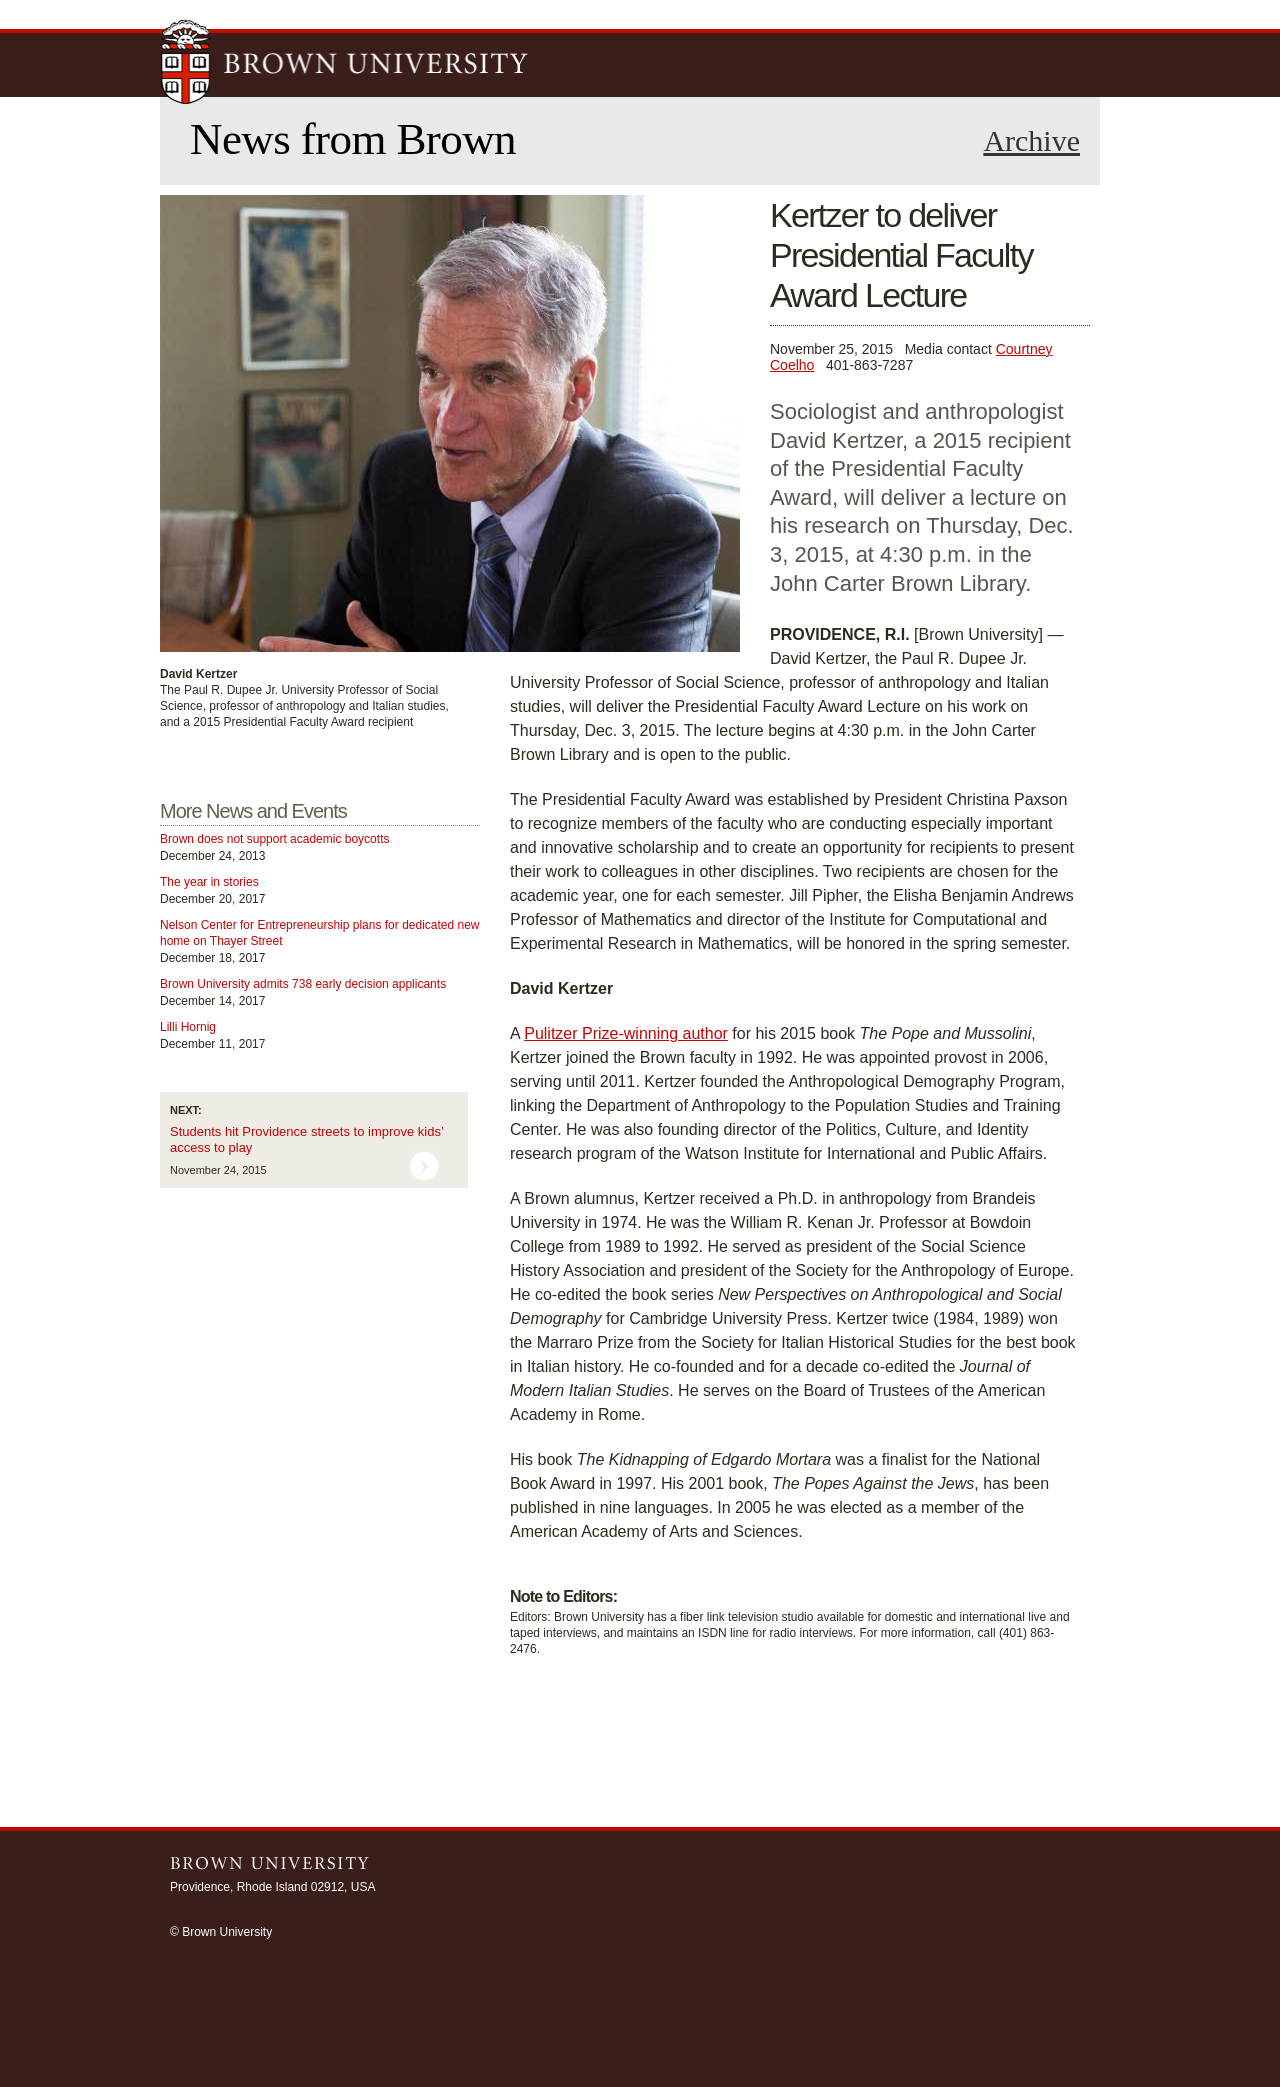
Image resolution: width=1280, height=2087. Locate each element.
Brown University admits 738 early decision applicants (303, 984)
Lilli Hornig (188, 1027)
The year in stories (209, 882)
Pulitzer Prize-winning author (626, 1033)
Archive (1031, 141)
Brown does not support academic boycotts (274, 839)
